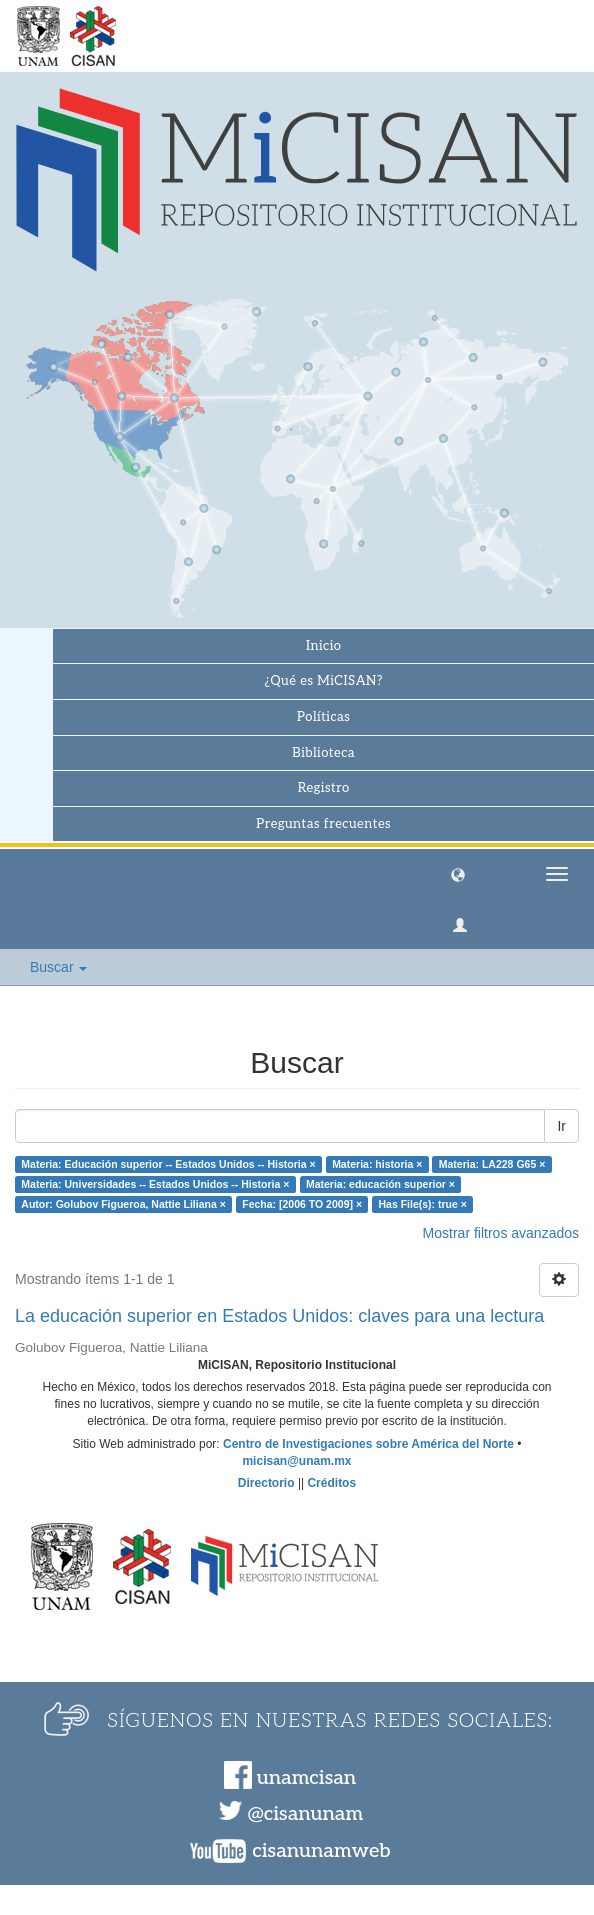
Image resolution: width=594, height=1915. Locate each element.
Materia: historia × (377, 1164)
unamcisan (306, 1778)
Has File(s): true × (423, 1204)
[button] (458, 874)
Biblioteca (323, 753)
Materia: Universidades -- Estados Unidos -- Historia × (155, 1184)
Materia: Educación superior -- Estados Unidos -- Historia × (168, 1164)
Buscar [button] (58, 967)
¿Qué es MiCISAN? (324, 681)
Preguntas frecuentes (323, 824)
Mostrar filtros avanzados (501, 1233)
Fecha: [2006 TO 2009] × (302, 1204)
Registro (324, 788)
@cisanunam (305, 1814)
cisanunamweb (321, 1851)
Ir (561, 1126)
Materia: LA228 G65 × (492, 1164)
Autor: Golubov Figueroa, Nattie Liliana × (123, 1204)
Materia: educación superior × (380, 1184)
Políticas (323, 717)
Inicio (323, 646)
